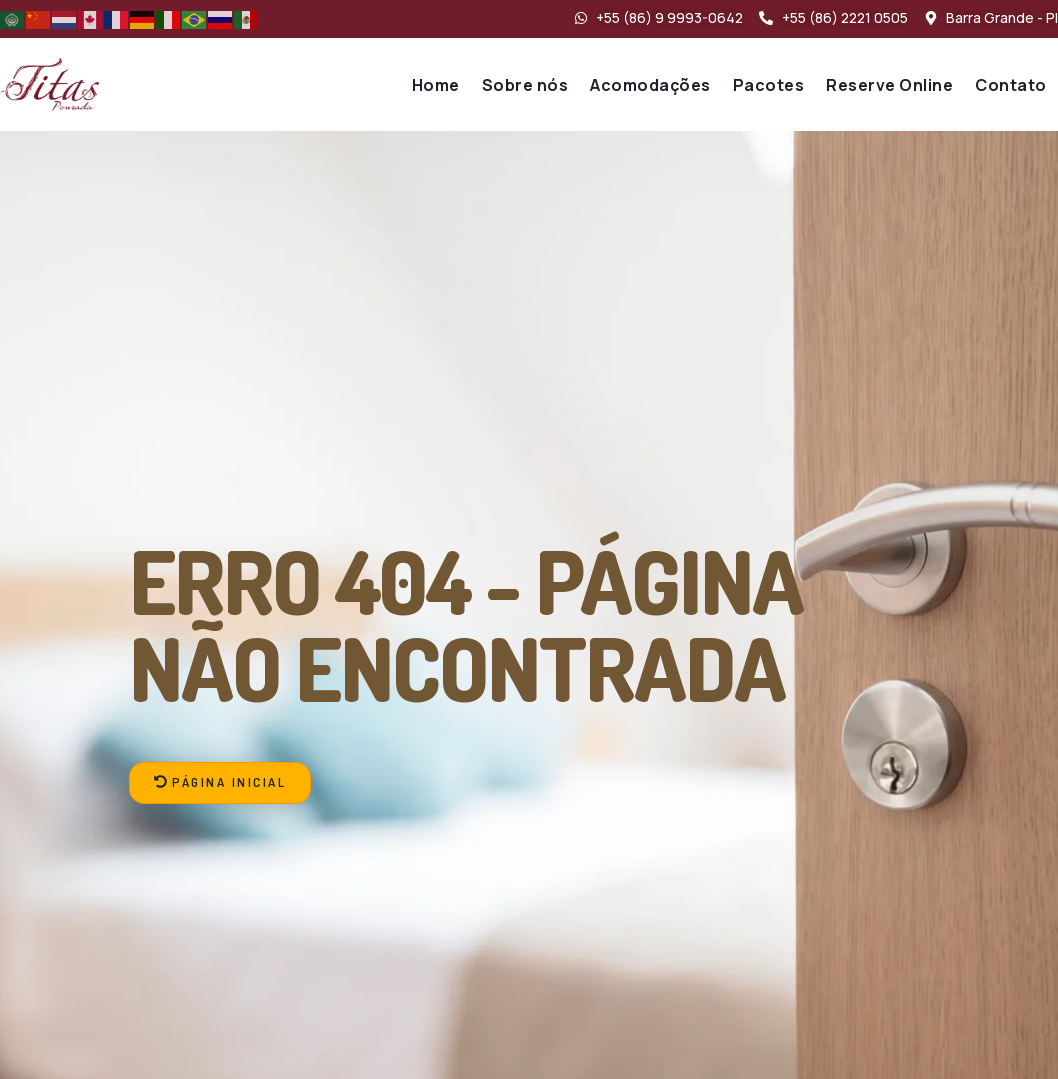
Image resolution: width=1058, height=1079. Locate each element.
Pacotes (769, 85)
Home (436, 85)
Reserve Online (889, 85)
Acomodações (650, 85)
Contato (1011, 85)
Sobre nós (525, 85)
